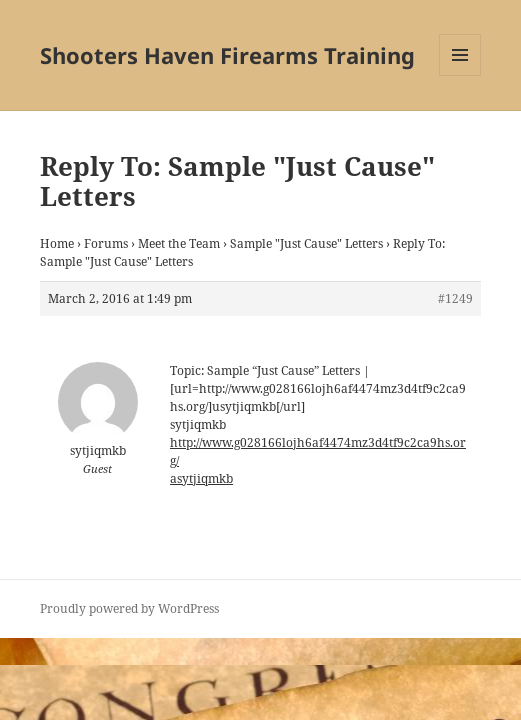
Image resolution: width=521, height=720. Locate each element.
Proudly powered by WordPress (129, 608)
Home (57, 243)
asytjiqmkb (201, 478)
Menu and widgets (460, 75)
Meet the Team (179, 243)
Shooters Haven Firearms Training (227, 55)
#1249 (455, 298)
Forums (106, 243)
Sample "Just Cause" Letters (306, 243)
